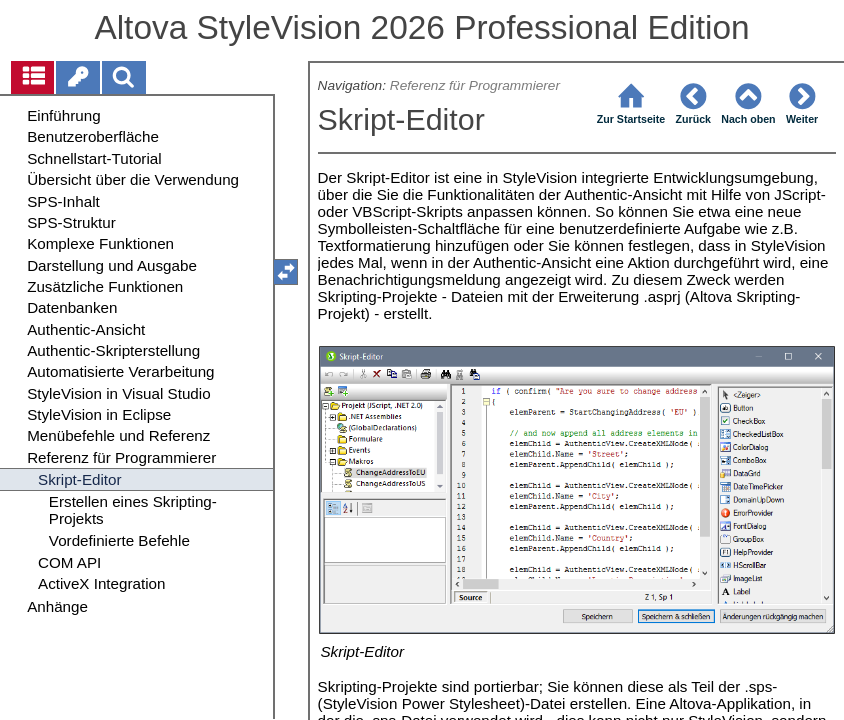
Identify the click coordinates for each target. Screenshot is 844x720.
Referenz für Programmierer (475, 85)
